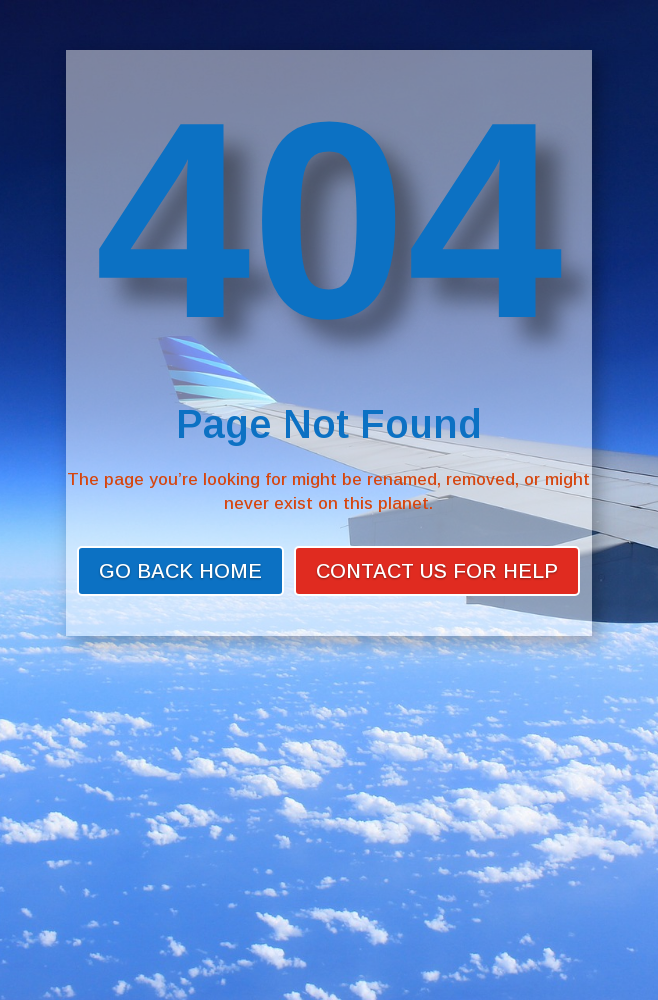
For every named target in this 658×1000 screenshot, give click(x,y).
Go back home (180, 571)
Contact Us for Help (437, 571)
